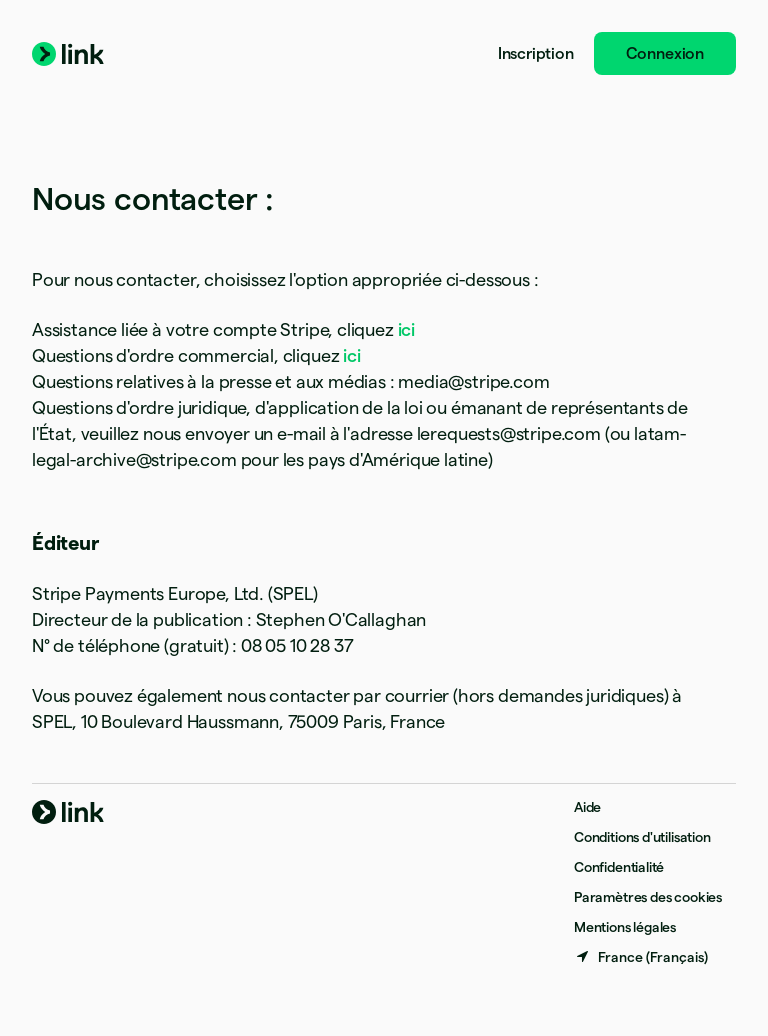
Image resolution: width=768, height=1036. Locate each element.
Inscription (536, 53)
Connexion (665, 53)
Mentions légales (625, 927)
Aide (587, 807)
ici (406, 329)
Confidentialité (619, 867)
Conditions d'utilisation (642, 837)
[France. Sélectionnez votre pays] (641, 957)
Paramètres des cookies (648, 897)
